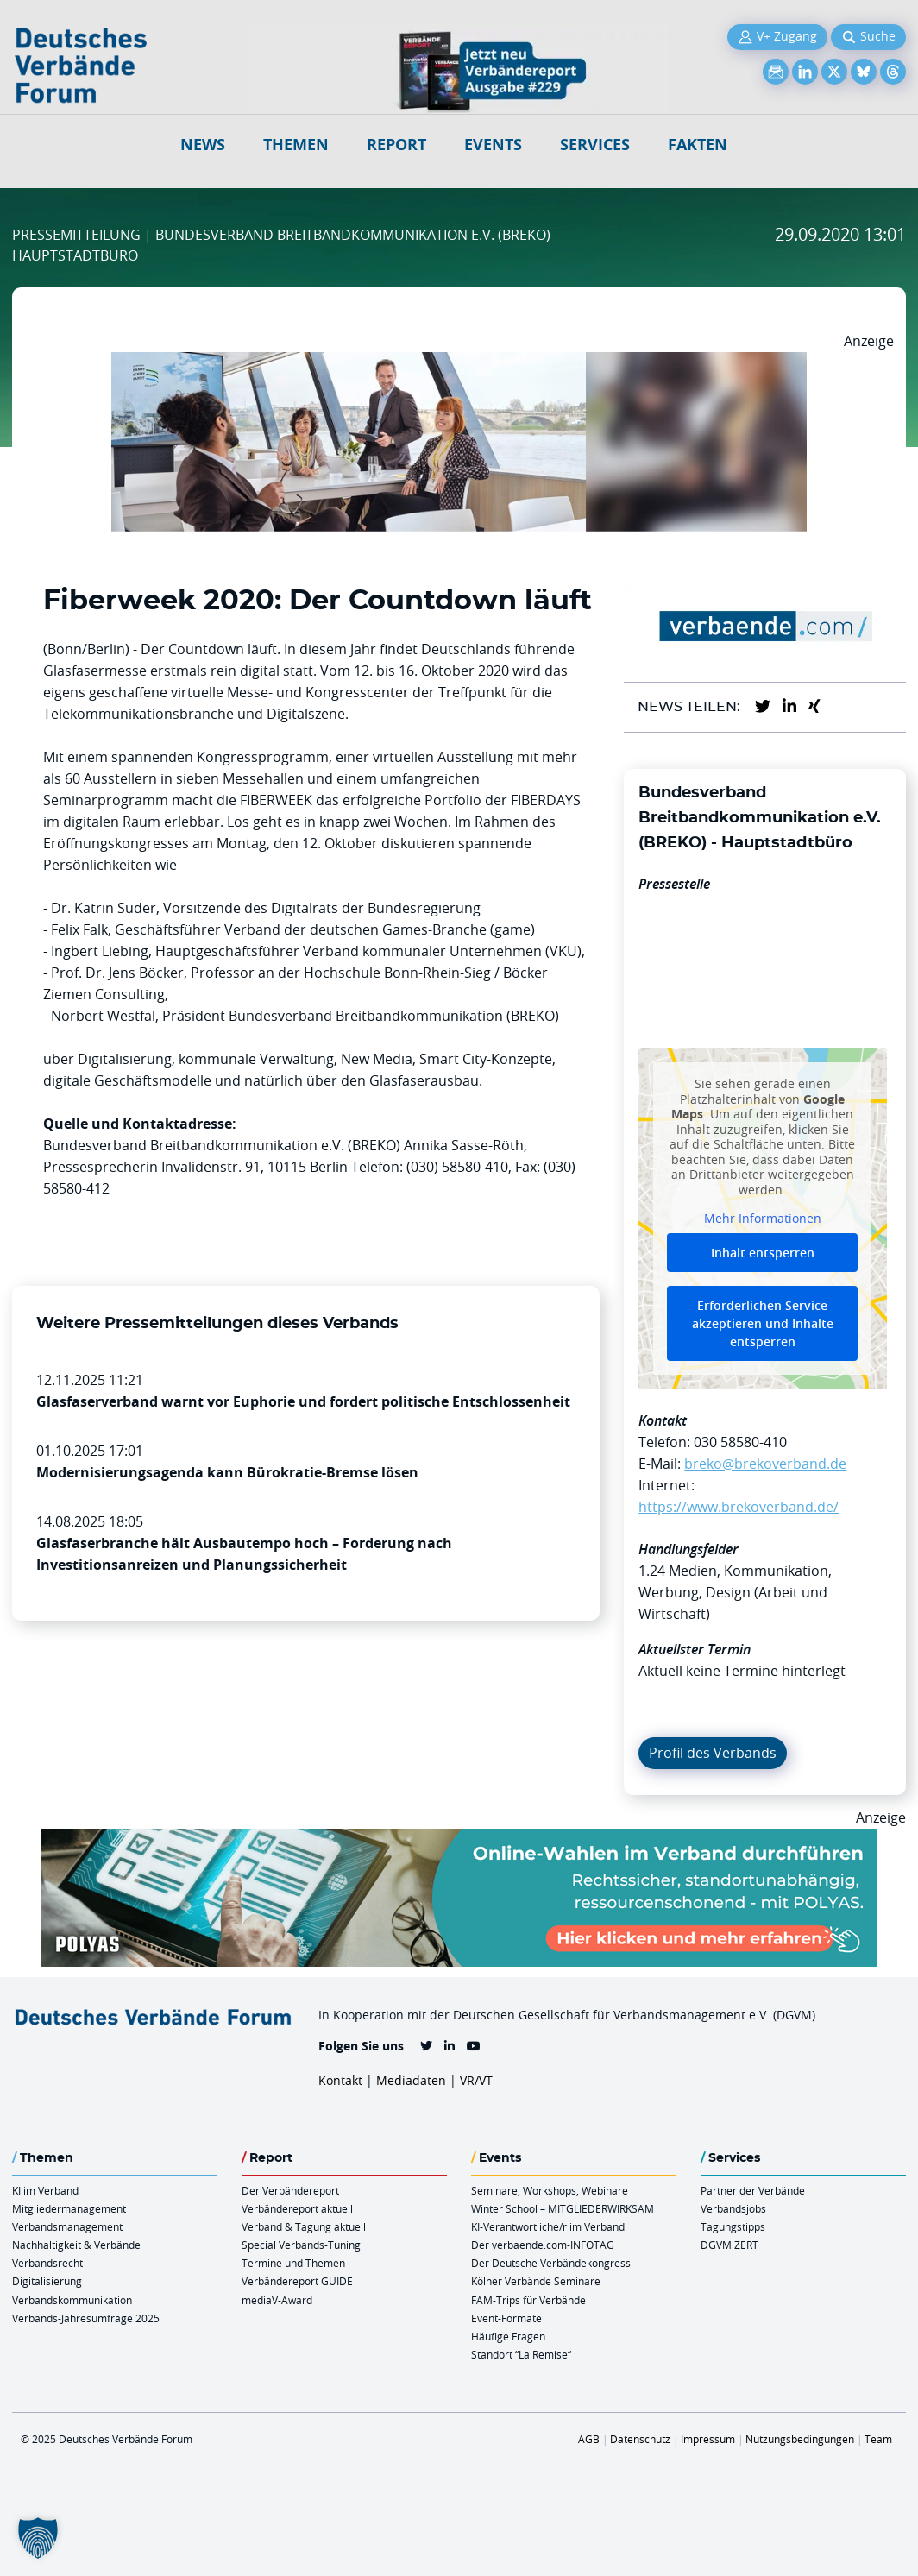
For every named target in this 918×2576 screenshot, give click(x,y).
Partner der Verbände (753, 2190)
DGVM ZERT (729, 2245)
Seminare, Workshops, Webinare (549, 2190)
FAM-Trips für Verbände (528, 2300)
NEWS (202, 144)
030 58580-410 (740, 1442)
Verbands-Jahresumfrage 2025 (86, 2318)
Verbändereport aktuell (297, 2208)
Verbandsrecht (47, 2263)
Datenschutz (640, 2439)
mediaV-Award (277, 2300)
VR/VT (476, 2080)
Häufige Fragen (508, 2336)
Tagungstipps (733, 2226)
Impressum (708, 2439)
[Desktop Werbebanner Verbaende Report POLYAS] (459, 1839)
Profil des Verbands (713, 1752)
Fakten (697, 144)
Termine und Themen (293, 2263)
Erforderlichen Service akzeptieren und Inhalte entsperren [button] (762, 1323)
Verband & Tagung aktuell (304, 2226)
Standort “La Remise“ (521, 2354)
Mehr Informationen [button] (762, 1218)
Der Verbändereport (290, 2190)
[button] (38, 2538)
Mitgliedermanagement (69, 2208)
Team (878, 2439)
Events (493, 144)
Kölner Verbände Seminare (535, 2281)
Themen (296, 144)
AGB (589, 2439)
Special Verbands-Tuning (301, 2245)
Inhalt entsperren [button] (762, 1252)
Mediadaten (411, 2080)
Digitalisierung (47, 2281)
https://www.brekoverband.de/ (738, 1506)
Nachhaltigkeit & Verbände (76, 2245)
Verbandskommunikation (72, 2300)
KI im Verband (45, 2190)
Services (595, 144)
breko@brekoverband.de (765, 1463)
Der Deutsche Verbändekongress (551, 2263)
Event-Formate (506, 2318)
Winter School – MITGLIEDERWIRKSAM (562, 2208)
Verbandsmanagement (67, 2226)
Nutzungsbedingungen (799, 2439)
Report (396, 144)
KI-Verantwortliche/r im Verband (548, 2226)
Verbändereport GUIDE (297, 2281)
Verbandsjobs (733, 2208)
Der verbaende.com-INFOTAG (542, 2245)
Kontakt (340, 2080)
